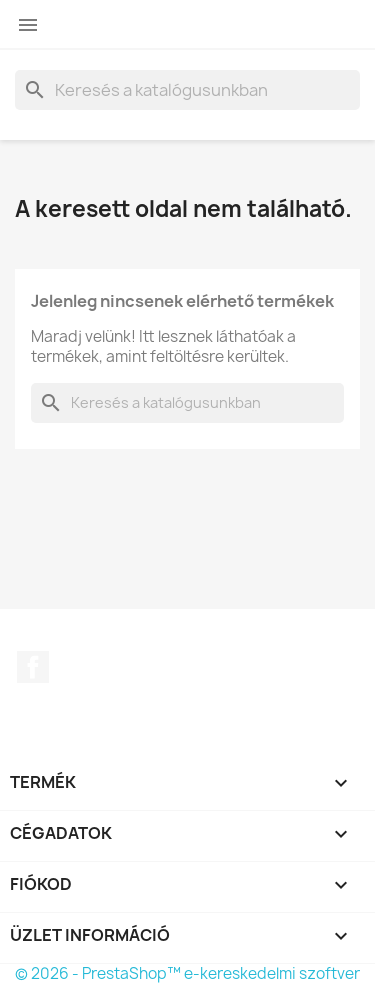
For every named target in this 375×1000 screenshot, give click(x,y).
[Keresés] (187, 90)
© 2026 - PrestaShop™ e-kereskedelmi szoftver (187, 973)
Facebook (33, 667)
